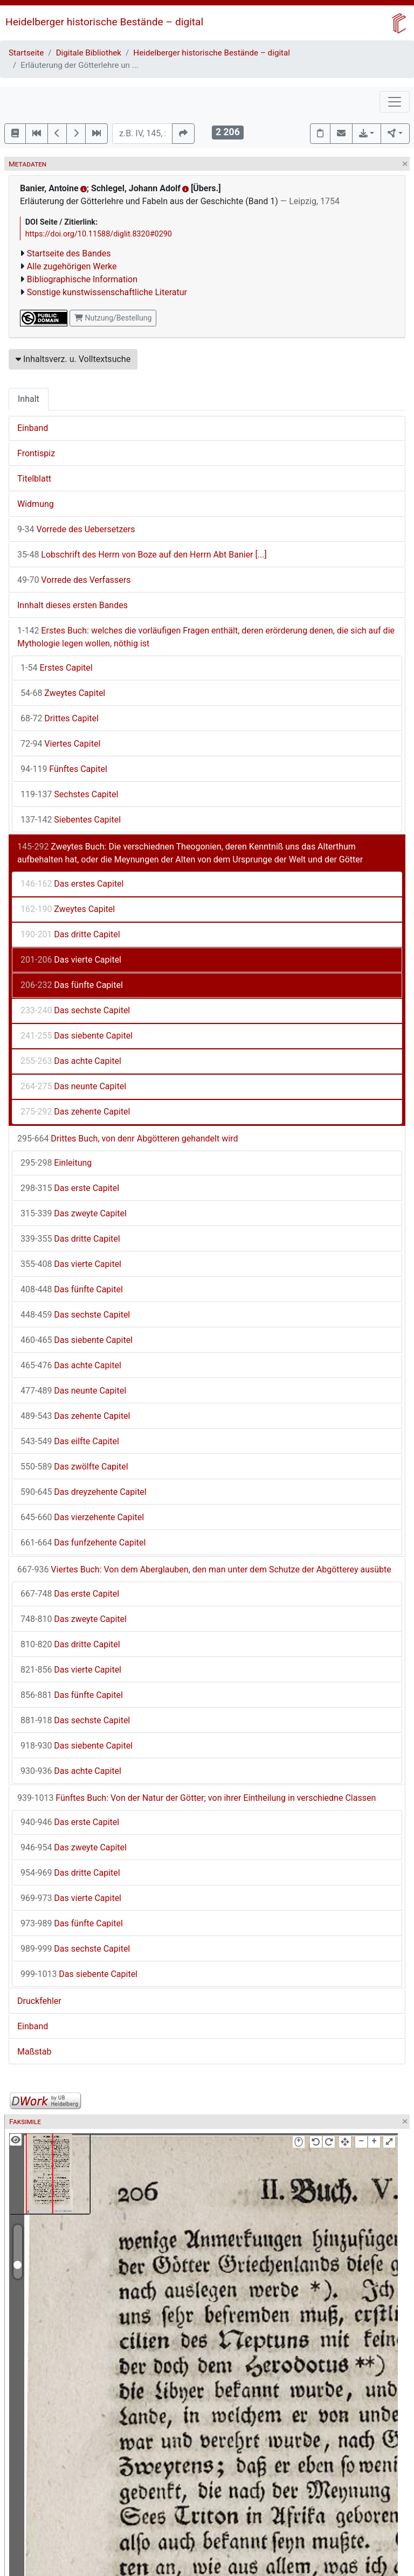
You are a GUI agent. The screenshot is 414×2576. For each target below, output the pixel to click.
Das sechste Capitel (75, 1010)
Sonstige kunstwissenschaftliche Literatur (107, 292)
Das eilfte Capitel (69, 1441)
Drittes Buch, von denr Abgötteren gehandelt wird (127, 1138)
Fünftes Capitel (63, 769)
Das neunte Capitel (73, 1086)
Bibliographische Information (82, 279)
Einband (32, 428)
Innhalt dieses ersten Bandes (72, 605)
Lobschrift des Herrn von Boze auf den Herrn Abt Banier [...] (142, 554)
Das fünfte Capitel (71, 985)
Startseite (26, 53)
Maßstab (34, 2051)
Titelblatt (34, 479)
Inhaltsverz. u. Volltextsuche (73, 359)
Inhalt (28, 399)
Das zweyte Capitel (73, 1213)
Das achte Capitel (70, 1061)
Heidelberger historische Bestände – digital (104, 22)
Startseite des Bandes (69, 253)
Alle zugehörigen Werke (72, 266)
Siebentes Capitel (70, 819)
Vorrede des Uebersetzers (76, 529)
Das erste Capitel (69, 1188)
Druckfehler (39, 2001)
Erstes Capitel (56, 668)
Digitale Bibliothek (88, 53)
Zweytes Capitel (62, 693)
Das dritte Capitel (70, 934)
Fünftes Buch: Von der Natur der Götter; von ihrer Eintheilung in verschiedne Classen (196, 1798)
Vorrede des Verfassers (74, 580)
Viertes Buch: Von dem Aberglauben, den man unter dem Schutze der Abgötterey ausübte (204, 1569)
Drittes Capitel (59, 718)
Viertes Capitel (60, 744)
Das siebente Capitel (76, 1036)
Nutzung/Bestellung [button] (112, 318)
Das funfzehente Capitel (83, 1542)
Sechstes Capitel (69, 794)
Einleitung (56, 1163)
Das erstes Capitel (71, 884)
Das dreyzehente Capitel (83, 1492)
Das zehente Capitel (75, 1111)
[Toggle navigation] (395, 102)
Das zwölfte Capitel (74, 1466)
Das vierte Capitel (70, 960)
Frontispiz (36, 453)
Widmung (35, 504)
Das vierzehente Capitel (82, 1517)
